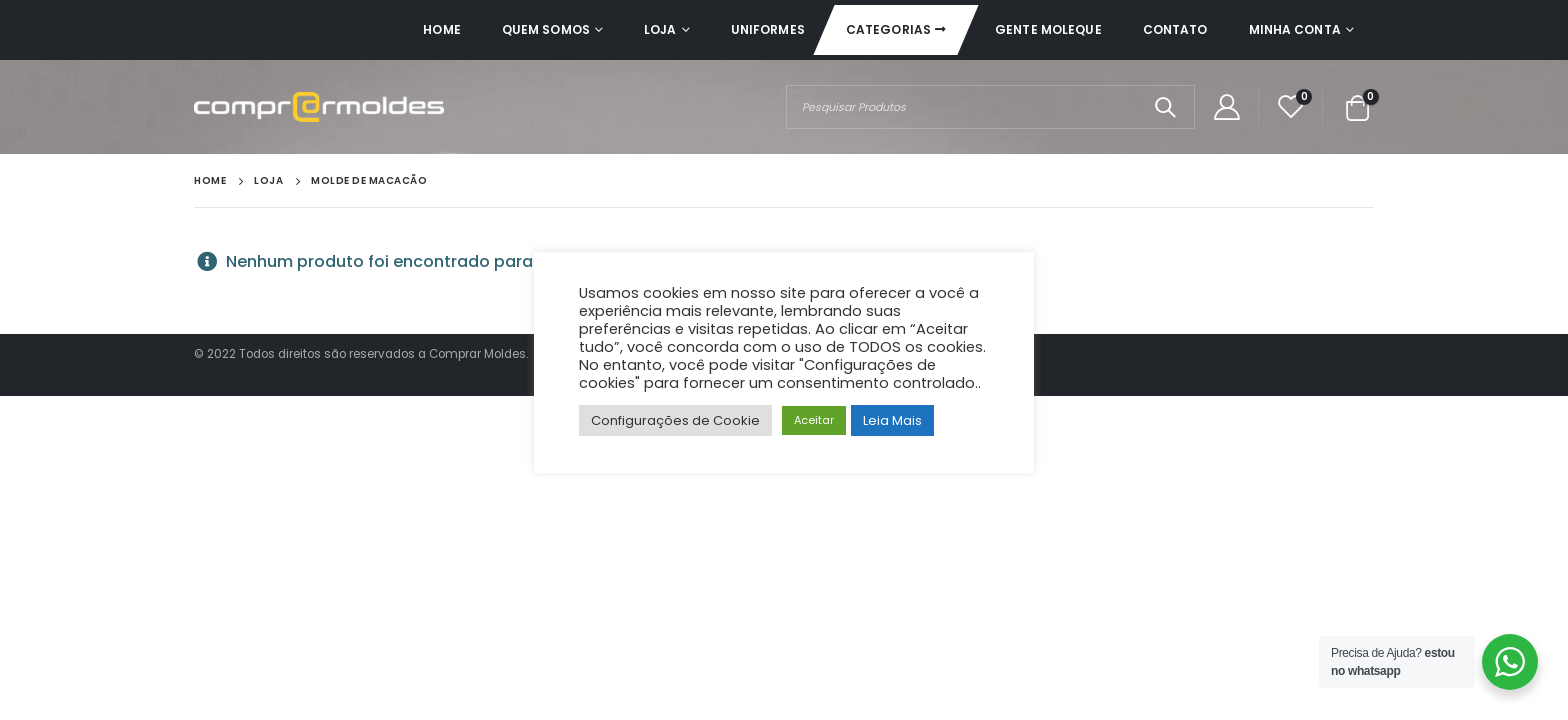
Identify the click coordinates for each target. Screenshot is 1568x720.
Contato (1175, 29)
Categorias (888, 29)
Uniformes (768, 29)
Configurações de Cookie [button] (675, 420)
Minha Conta (1295, 29)
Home (441, 29)
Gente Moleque (1048, 29)
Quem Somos (546, 29)
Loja (660, 29)
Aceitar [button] (814, 420)
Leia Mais (892, 420)
